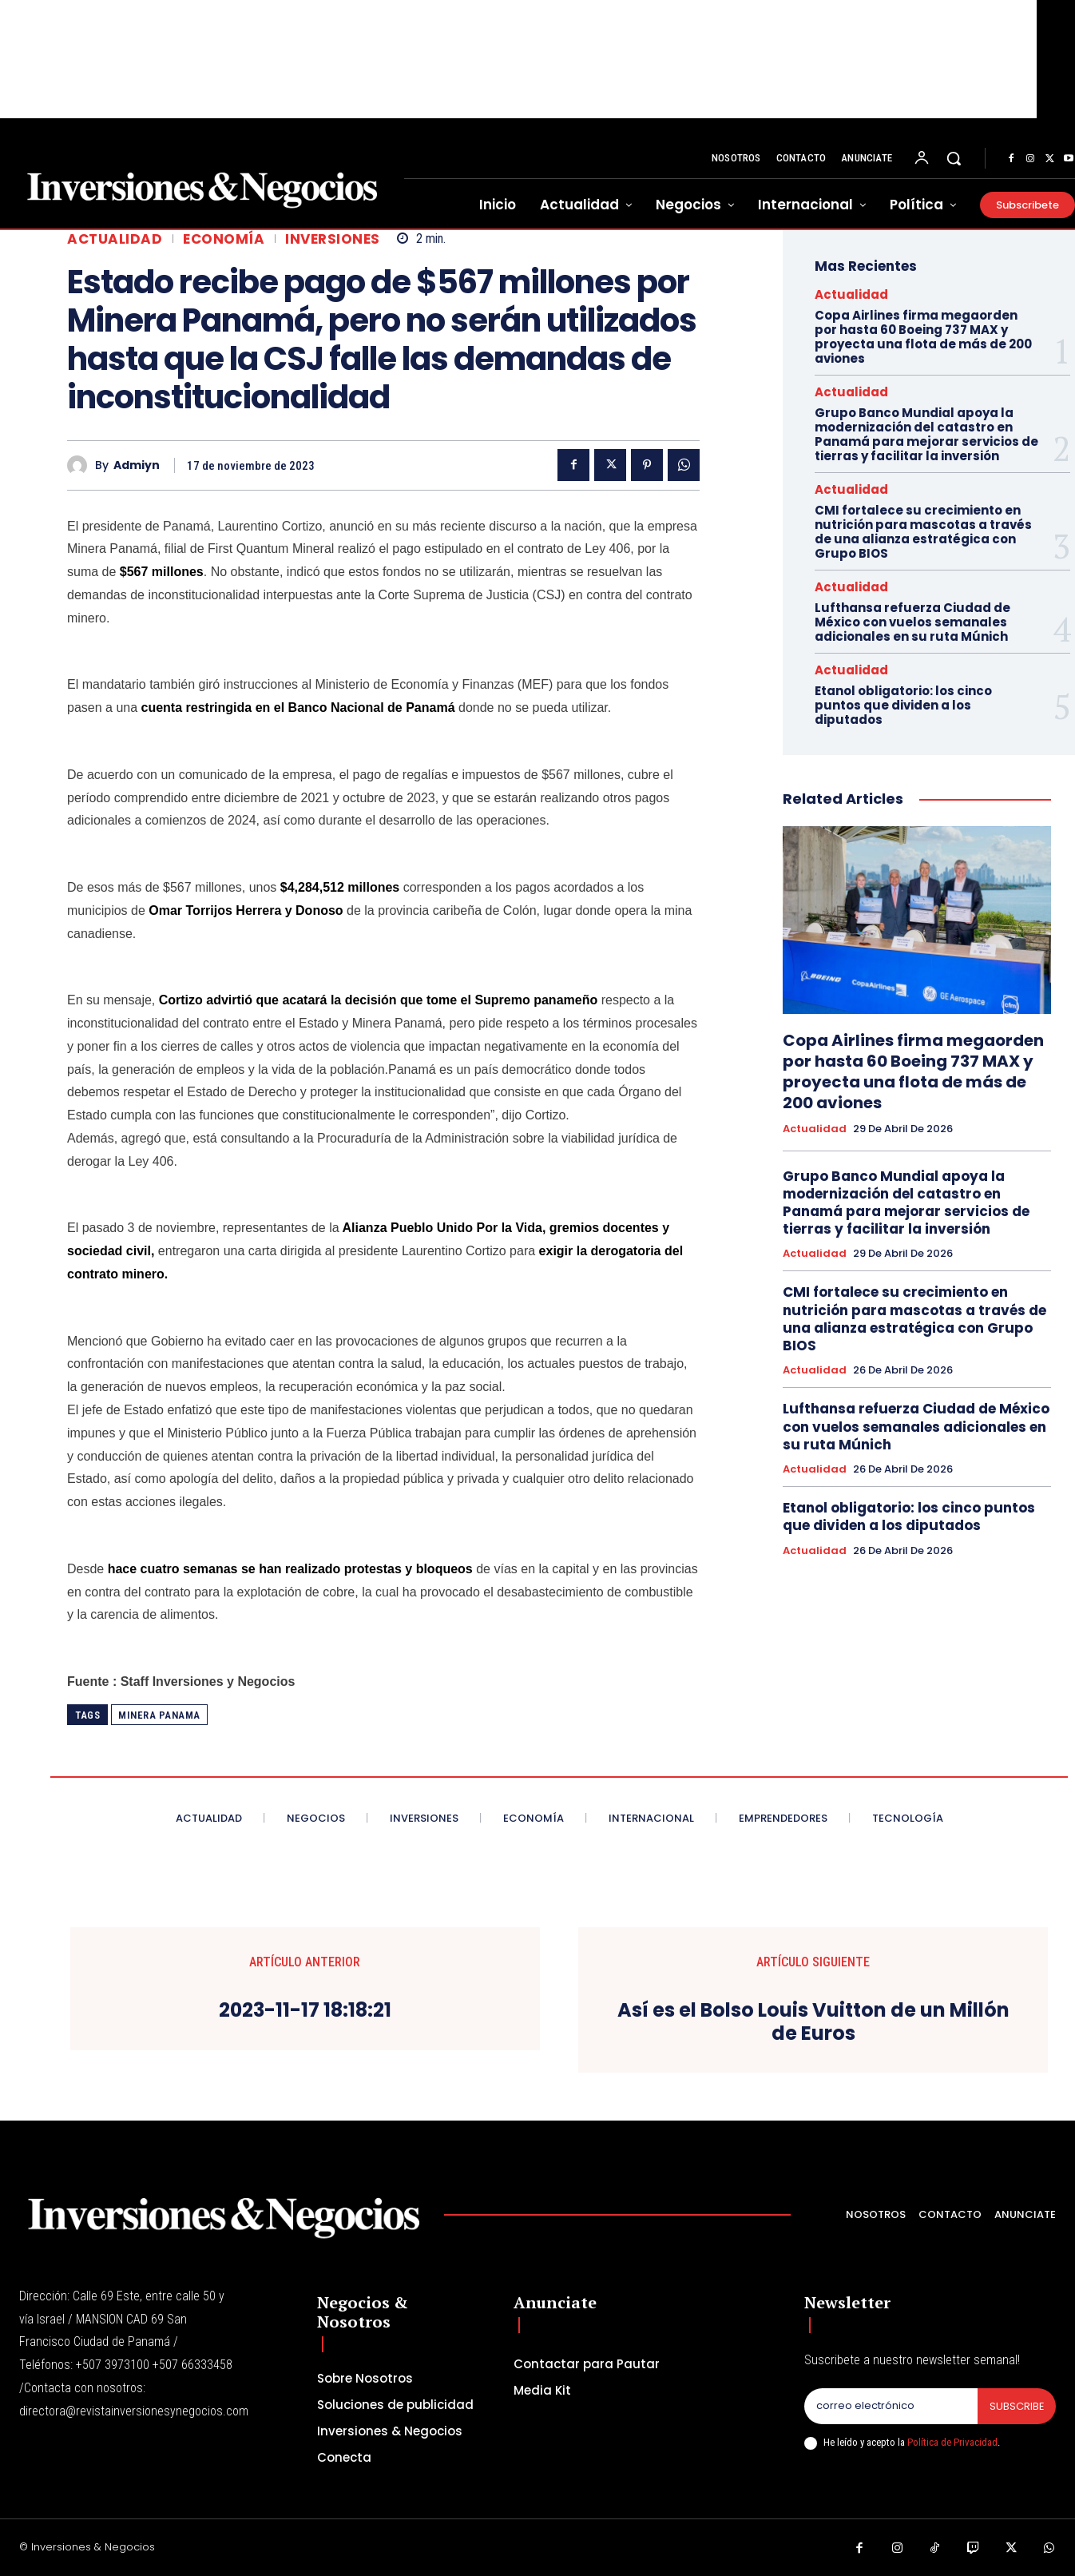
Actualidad (114, 239)
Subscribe (1016, 2406)
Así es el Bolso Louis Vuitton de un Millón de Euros (813, 2022)
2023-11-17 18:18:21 (305, 2010)
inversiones (332, 239)
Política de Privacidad (952, 2442)
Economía (223, 239)
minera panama (159, 1715)
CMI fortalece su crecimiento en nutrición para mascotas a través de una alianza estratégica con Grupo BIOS (923, 532)
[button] (953, 158)
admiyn (136, 465)
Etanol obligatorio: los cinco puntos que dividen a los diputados (903, 705)
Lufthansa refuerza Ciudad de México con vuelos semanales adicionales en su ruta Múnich (912, 622)
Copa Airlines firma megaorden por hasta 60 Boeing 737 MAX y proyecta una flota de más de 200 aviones (923, 337)
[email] (890, 2406)
